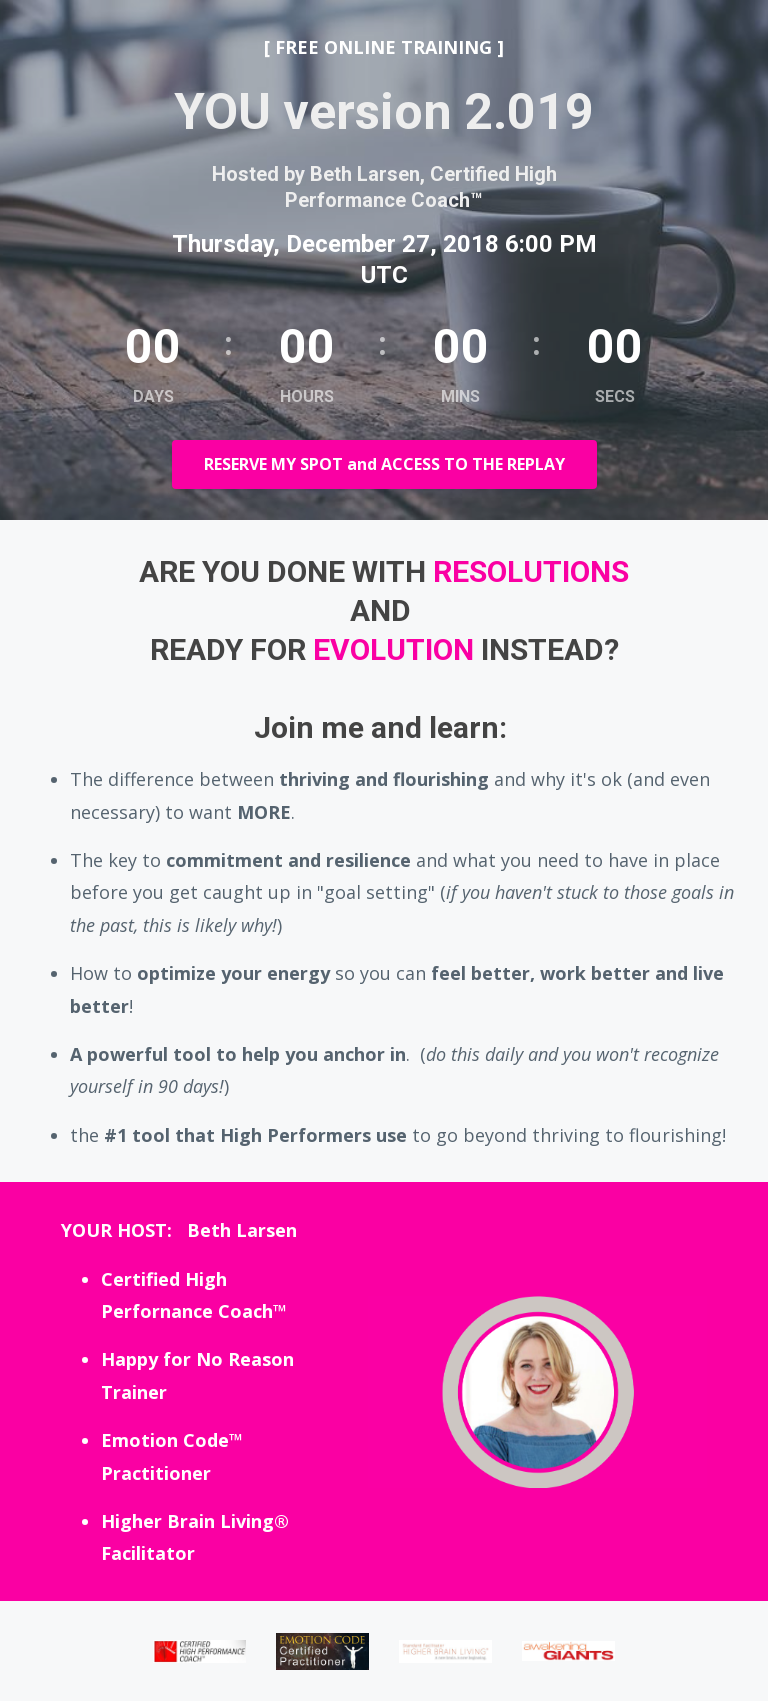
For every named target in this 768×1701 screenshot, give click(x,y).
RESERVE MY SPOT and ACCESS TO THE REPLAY (384, 464)
